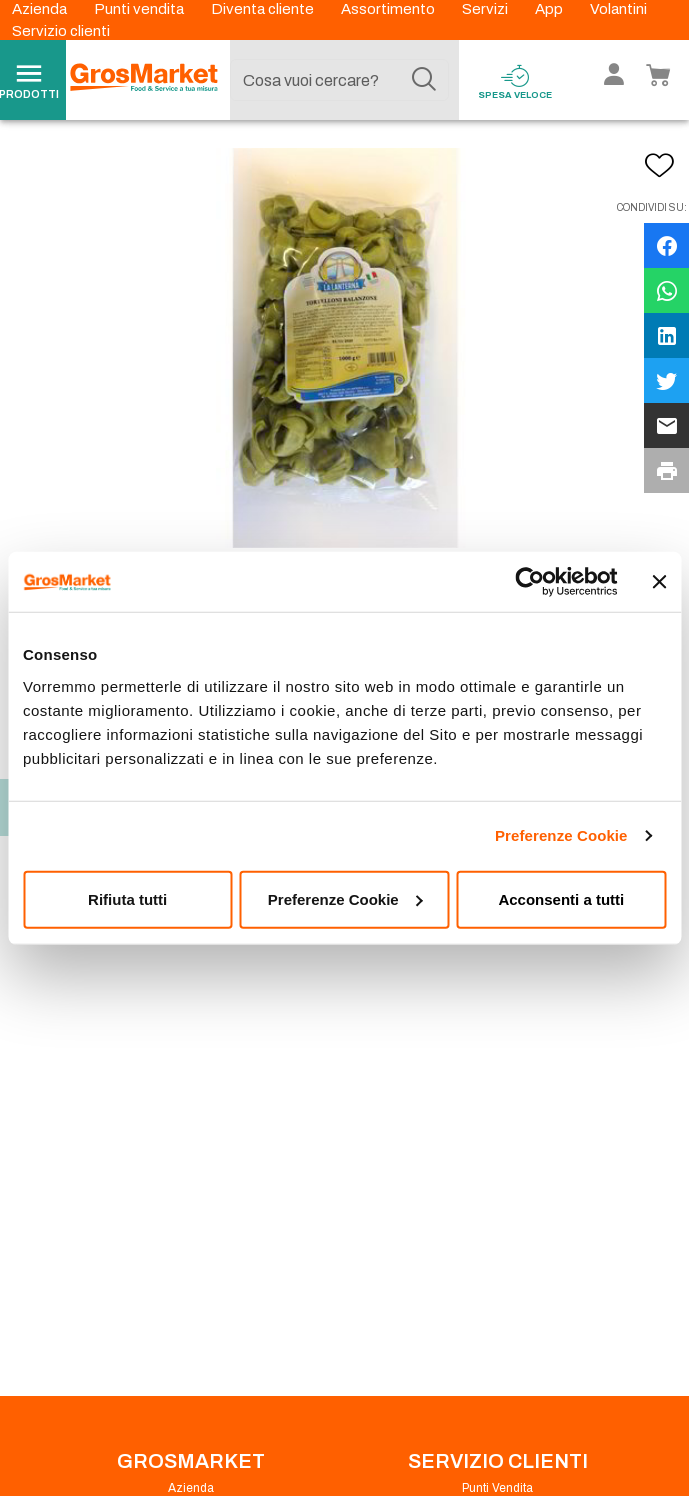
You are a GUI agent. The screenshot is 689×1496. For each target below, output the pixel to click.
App (550, 9)
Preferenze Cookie (561, 835)
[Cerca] (424, 80)
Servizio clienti (61, 31)
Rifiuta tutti (127, 898)
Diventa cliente (264, 9)
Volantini (618, 9)
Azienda (41, 9)
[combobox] (340, 80)
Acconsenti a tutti (561, 898)
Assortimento (389, 9)
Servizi (486, 9)
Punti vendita (140, 9)
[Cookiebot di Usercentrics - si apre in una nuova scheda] (529, 582)
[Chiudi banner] (659, 582)
